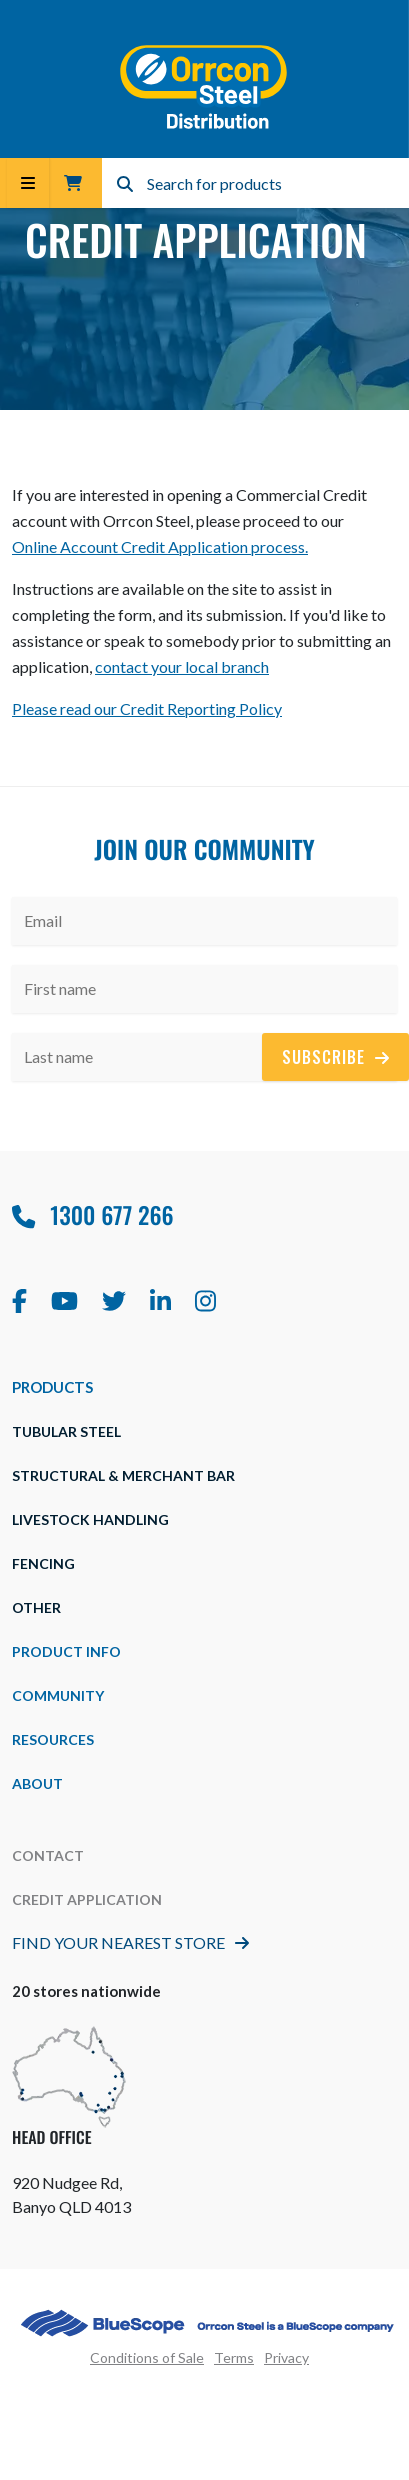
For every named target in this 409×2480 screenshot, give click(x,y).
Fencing (43, 1563)
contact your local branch (182, 666)
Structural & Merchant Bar (123, 1475)
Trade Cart (73, 183)
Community (58, 1695)
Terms (234, 2357)
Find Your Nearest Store (130, 1942)
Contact (48, 1855)
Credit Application (87, 1899)
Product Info (66, 1651)
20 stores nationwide (86, 1991)
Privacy (286, 2357)
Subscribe (335, 1057)
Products (52, 1387)
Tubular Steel (66, 1431)
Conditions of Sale (147, 2357)
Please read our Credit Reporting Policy (147, 708)
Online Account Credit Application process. (160, 546)
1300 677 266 (93, 1214)
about (37, 1783)
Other (36, 1607)
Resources (53, 1739)
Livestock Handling (90, 1519)
